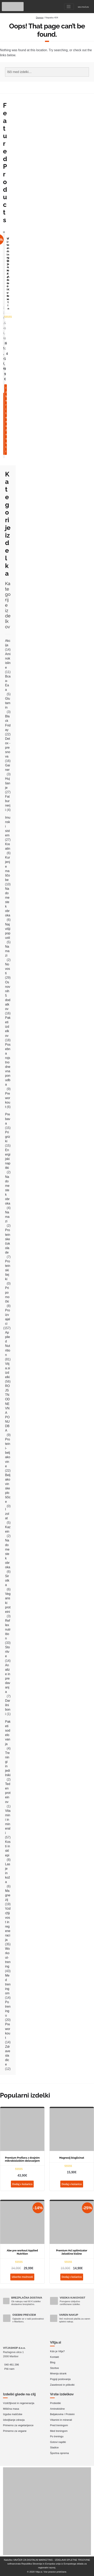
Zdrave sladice (7, 2055)
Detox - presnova (7, 747)
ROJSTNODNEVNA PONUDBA (7, 1408)
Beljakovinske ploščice (7, 1488)
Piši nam (9, 2368)
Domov (39, 17)
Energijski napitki (7, 1158)
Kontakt (54, 2356)
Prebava (7, 1119)
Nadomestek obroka (7, 902)
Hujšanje (7, 783)
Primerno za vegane (14, 2430)
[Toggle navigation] (69, 6)
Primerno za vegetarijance (18, 2425)
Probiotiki (55, 2403)
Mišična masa (11, 2408)
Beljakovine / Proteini (62, 2414)
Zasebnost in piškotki (62, 2384)
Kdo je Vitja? (57, 2351)
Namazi (7, 951)
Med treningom (7, 1984)
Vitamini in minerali (61, 2419)
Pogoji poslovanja (60, 2379)
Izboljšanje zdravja (14, 2419)
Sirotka (7, 1580)
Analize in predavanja (7, 1678)
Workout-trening (7, 1957)
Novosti (7, 969)
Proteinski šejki (7, 1270)
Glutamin (7, 703)
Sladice (54, 2447)
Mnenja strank (58, 2373)
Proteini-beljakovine (7, 1453)
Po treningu (57, 2436)
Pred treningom (59, 2425)
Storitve (7, 1651)
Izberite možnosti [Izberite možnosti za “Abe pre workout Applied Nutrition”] (22, 2276)
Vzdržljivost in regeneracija (18, 2403)
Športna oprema (59, 2453)
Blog (52, 2362)
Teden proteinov (7, 1792)
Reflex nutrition (7, 1629)
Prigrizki (7, 1137)
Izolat (7, 1514)
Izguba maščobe (12, 2414)
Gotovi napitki (58, 2442)
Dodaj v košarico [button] (22, 2184)
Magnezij (7, 1895)
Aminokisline (57, 2408)
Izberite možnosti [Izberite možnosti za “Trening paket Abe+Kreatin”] (6, 419)
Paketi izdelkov (7, 1026)
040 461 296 (11, 2364)
